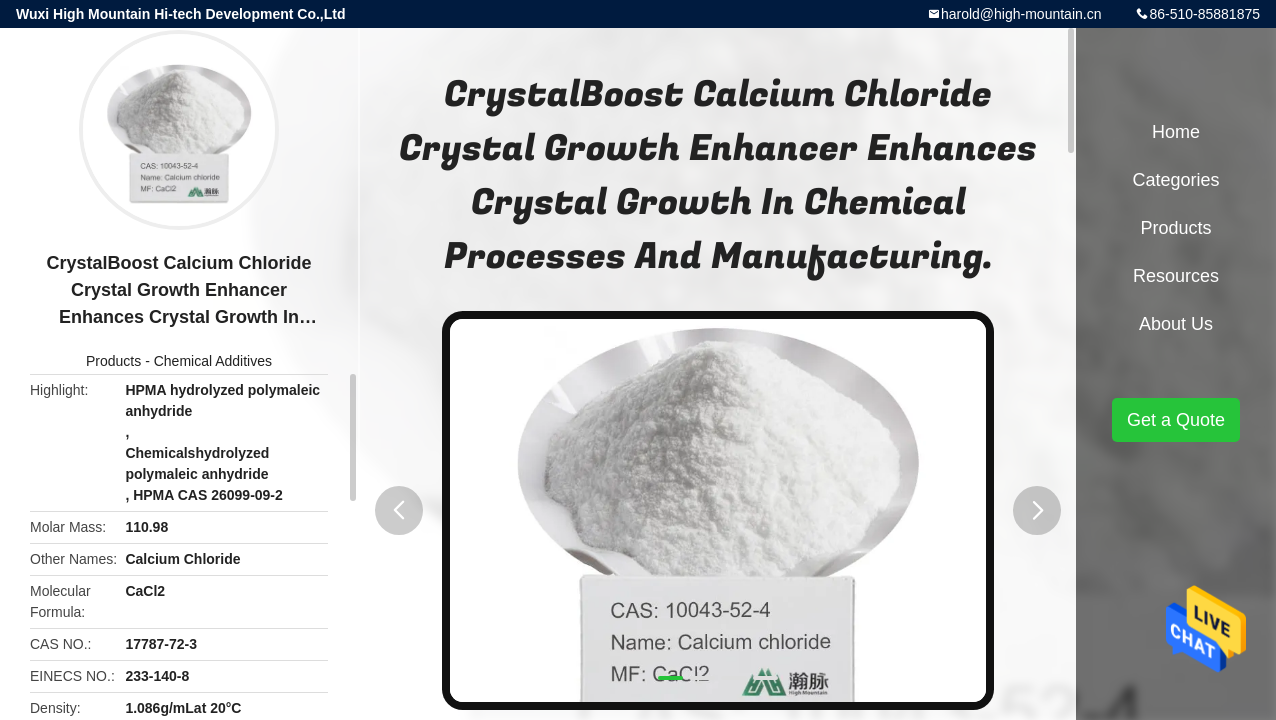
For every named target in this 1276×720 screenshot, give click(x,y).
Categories (1175, 180)
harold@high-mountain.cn (1021, 14)
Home (1176, 132)
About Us (1176, 324)
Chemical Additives (213, 361)
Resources (1176, 276)
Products (113, 361)
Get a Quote (1176, 420)
